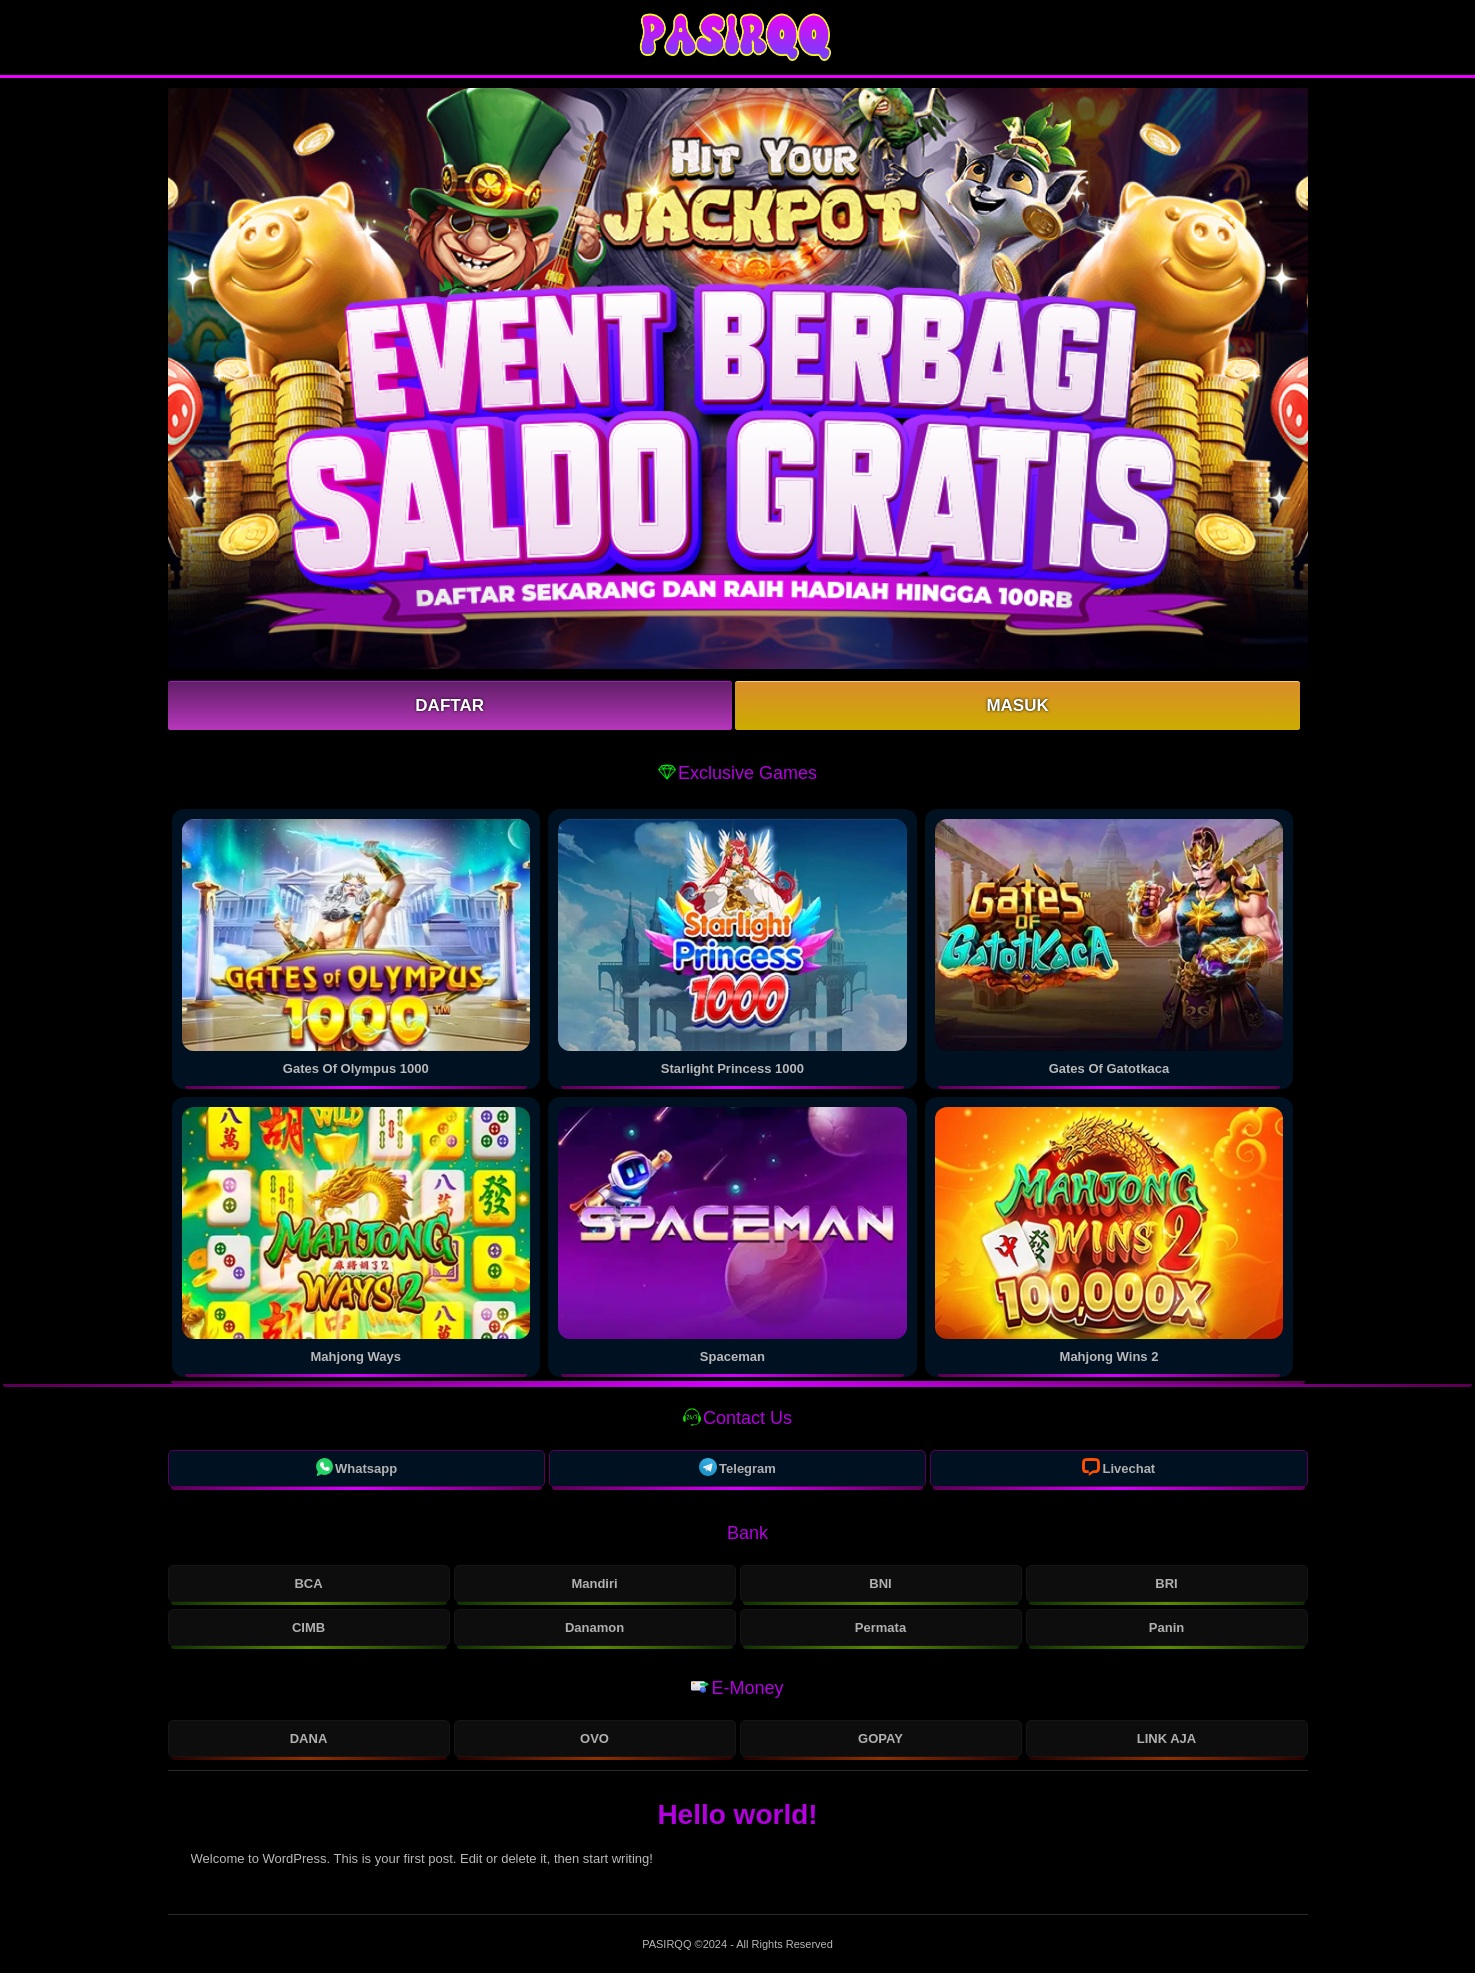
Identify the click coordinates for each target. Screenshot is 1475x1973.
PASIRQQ (668, 1944)
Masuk (1017, 705)
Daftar (449, 705)
